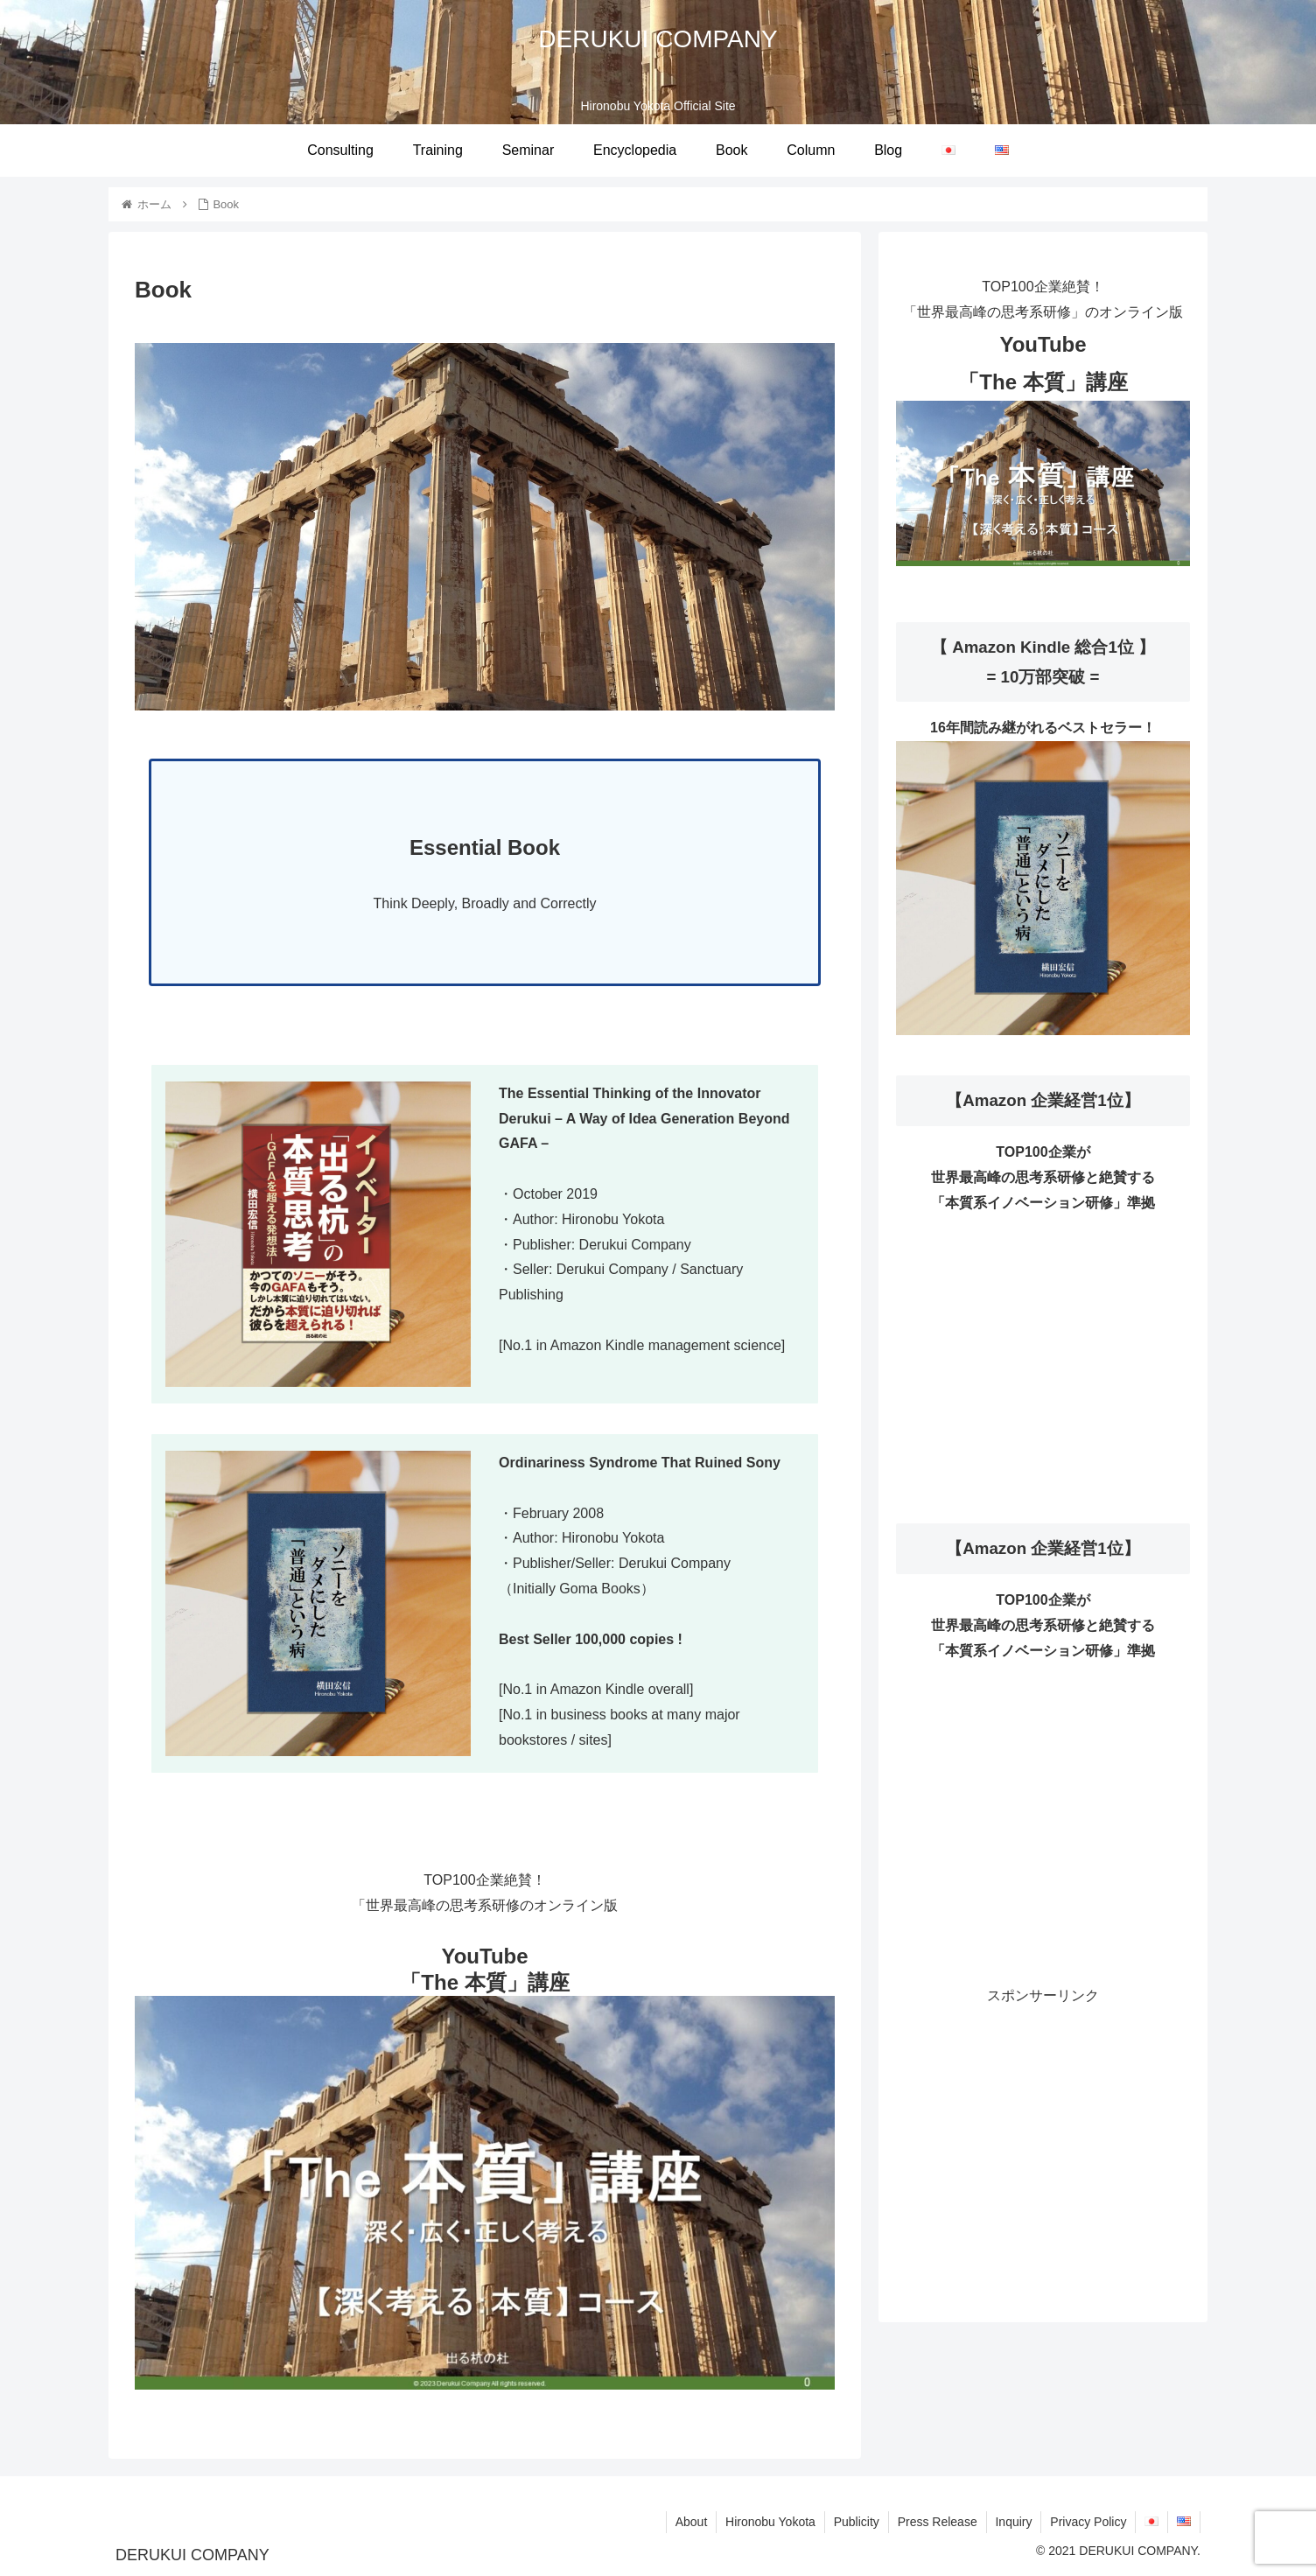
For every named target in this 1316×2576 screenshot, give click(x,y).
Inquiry (1013, 2522)
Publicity (855, 2522)
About (690, 2522)
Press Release (936, 2522)
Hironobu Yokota (769, 2522)
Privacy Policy (1088, 2522)
